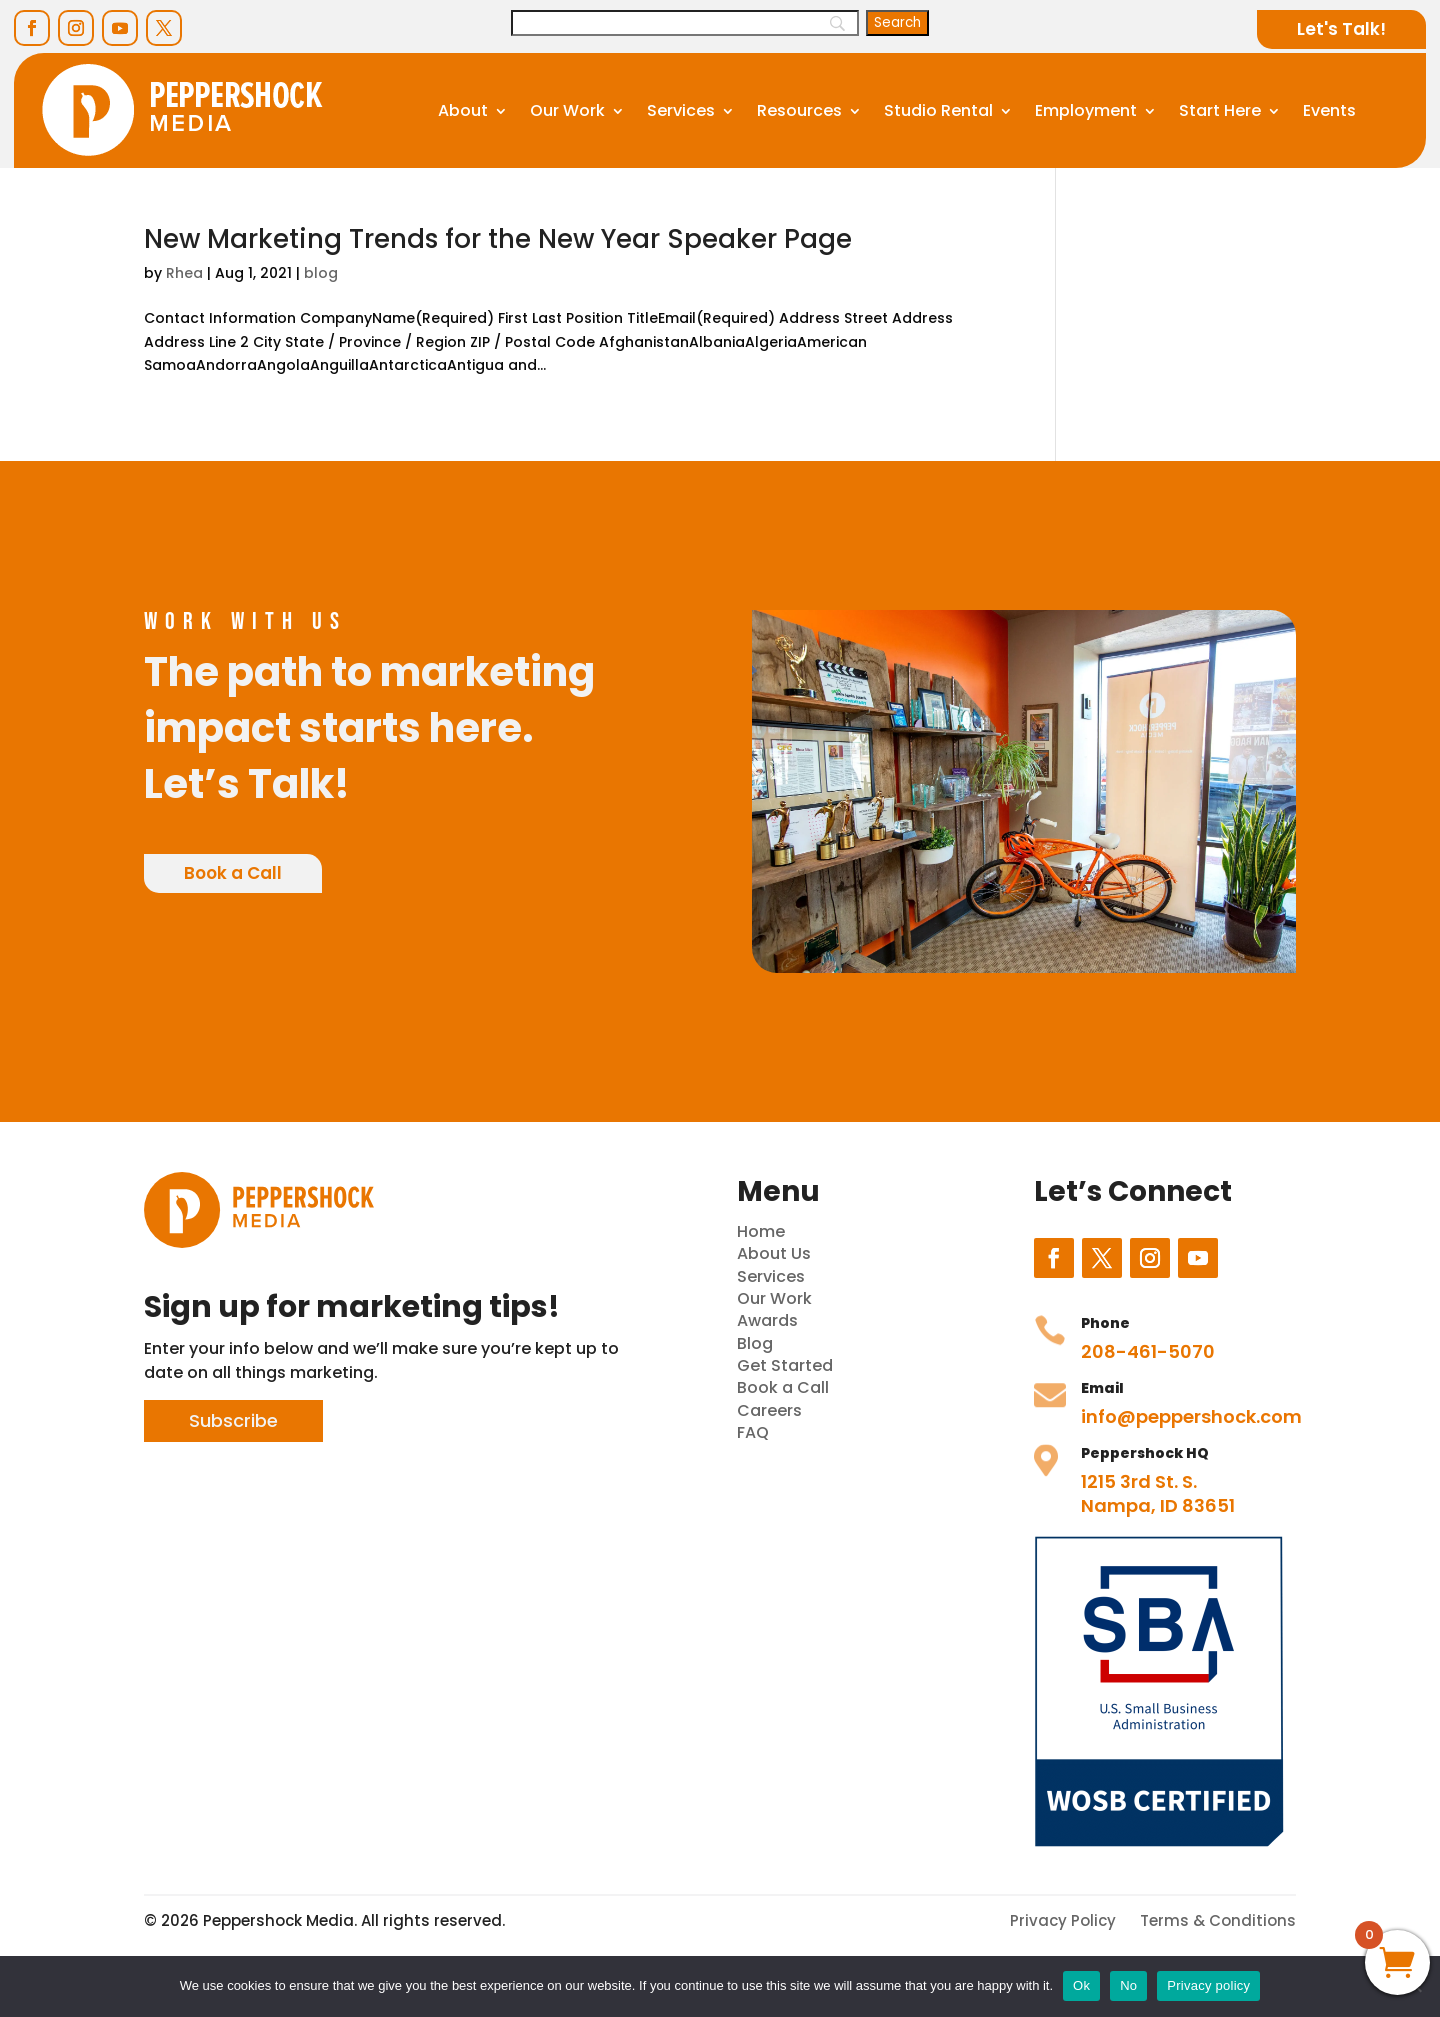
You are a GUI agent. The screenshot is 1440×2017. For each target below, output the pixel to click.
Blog (755, 1343)
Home (761, 1231)
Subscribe (233, 1420)
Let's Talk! (1341, 29)
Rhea (184, 273)
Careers (769, 1410)
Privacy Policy (1063, 1920)
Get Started (785, 1365)
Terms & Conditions (1218, 1920)
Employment (1086, 110)
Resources (799, 110)
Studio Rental (938, 110)
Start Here (1220, 110)
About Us (774, 1253)
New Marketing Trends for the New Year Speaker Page (498, 239)
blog (321, 273)
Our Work (567, 110)
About (463, 110)
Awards (767, 1320)
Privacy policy (1208, 1985)
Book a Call (233, 873)
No (1128, 1985)
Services (681, 110)
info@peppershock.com (1191, 1416)
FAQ (753, 1432)
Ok (1081, 1985)
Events (1329, 110)
